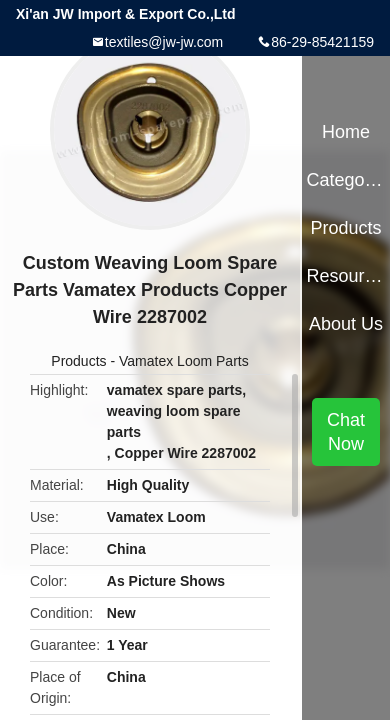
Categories (345, 180)
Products (78, 361)
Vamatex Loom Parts (184, 361)
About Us (346, 324)
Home (346, 132)
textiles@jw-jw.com (164, 42)
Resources (345, 276)
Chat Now (346, 432)
